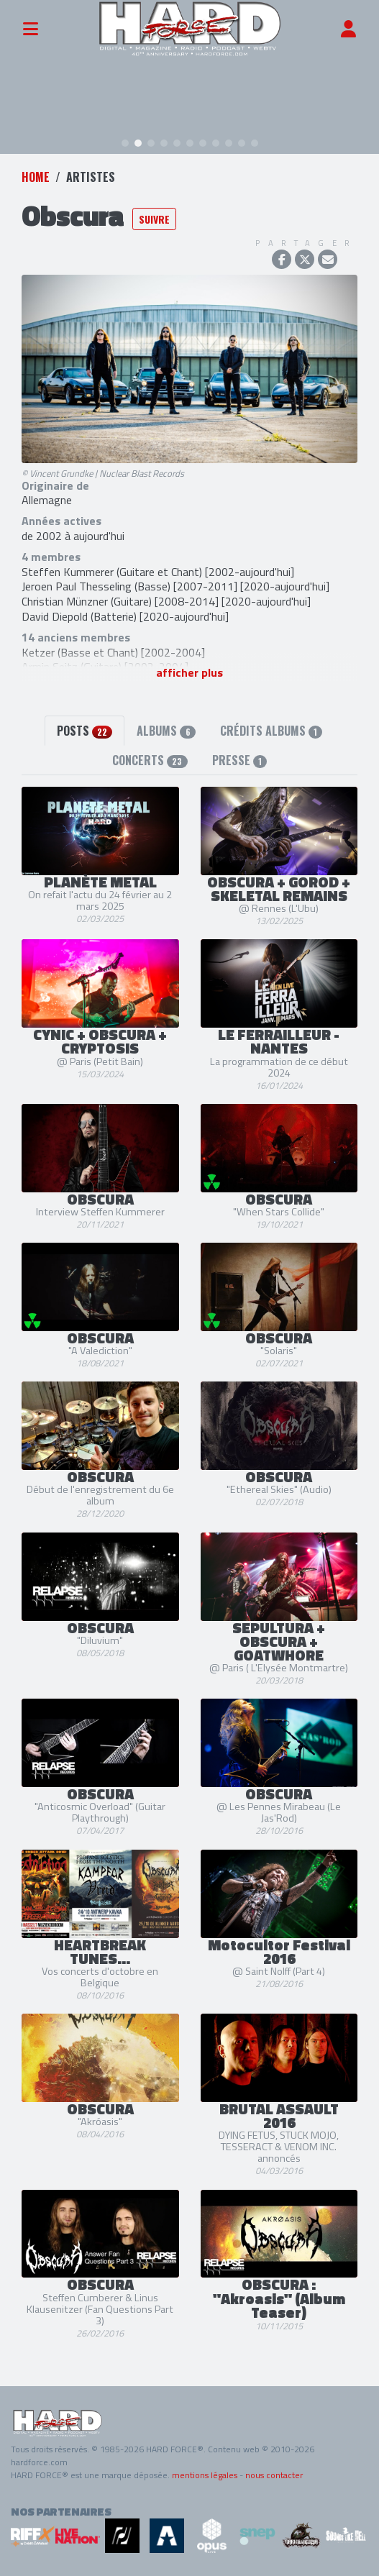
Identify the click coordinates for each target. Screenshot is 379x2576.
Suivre (154, 219)
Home (36, 177)
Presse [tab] (239, 760)
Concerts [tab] (149, 760)
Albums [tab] (166, 730)
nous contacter (274, 2475)
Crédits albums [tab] (271, 730)
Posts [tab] (84, 730)
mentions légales (204, 2475)
